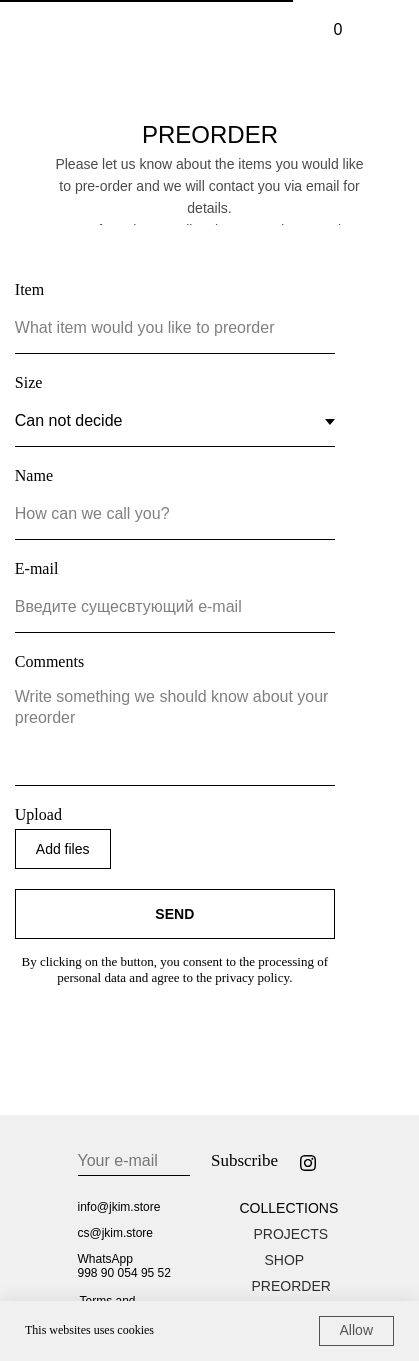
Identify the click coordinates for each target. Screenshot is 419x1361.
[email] (134, 1161)
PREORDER (291, 1286)
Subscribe (244, 1160)
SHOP (285, 1260)
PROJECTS (291, 1234)
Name (34, 475)
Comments (49, 661)
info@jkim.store (119, 1207)
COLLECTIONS (289, 1208)
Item (29, 289)
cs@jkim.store (116, 1233)
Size (29, 382)
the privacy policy (242, 977)
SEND (174, 914)
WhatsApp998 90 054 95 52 (124, 1266)
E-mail (37, 568)
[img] (375, 30)
